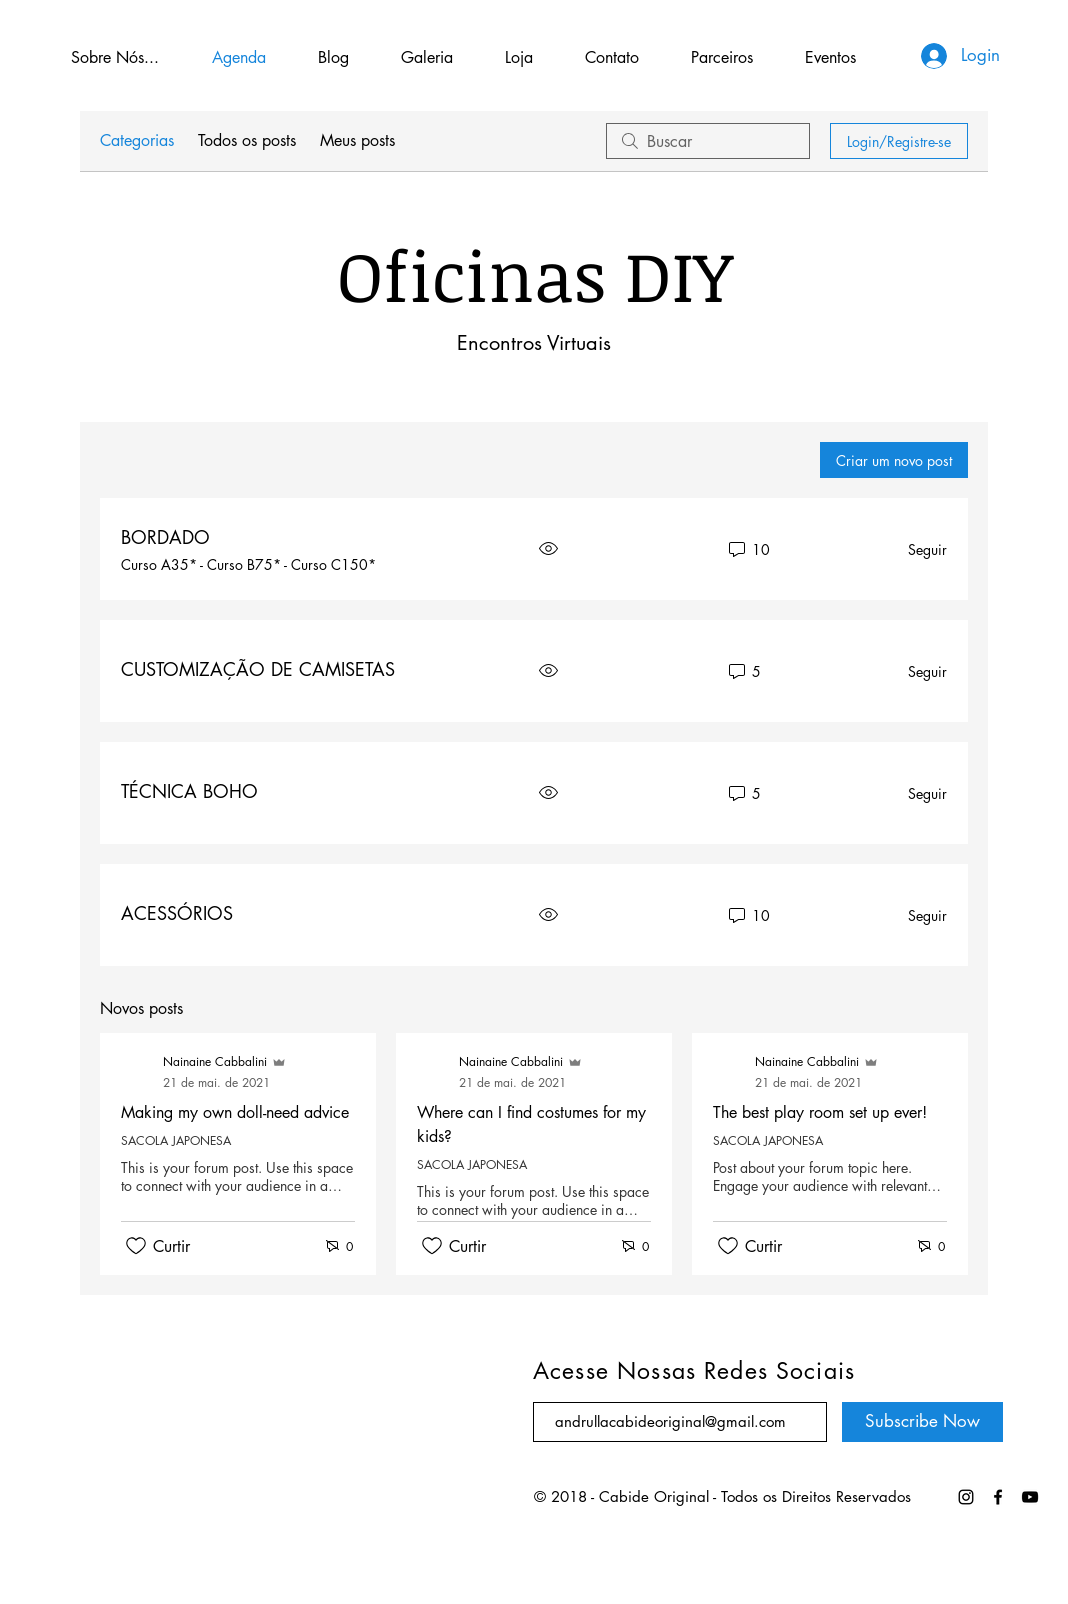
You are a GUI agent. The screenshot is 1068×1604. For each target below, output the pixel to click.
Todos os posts (247, 140)
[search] (708, 141)
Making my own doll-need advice (235, 1112)
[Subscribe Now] (922, 1422)
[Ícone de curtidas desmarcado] (136, 1246)
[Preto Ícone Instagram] (966, 1497)
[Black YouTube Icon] (1030, 1497)
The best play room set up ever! (820, 1112)
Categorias (137, 140)
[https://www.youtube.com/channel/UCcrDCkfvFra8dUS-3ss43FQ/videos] (998, 1497)
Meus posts (357, 140)
